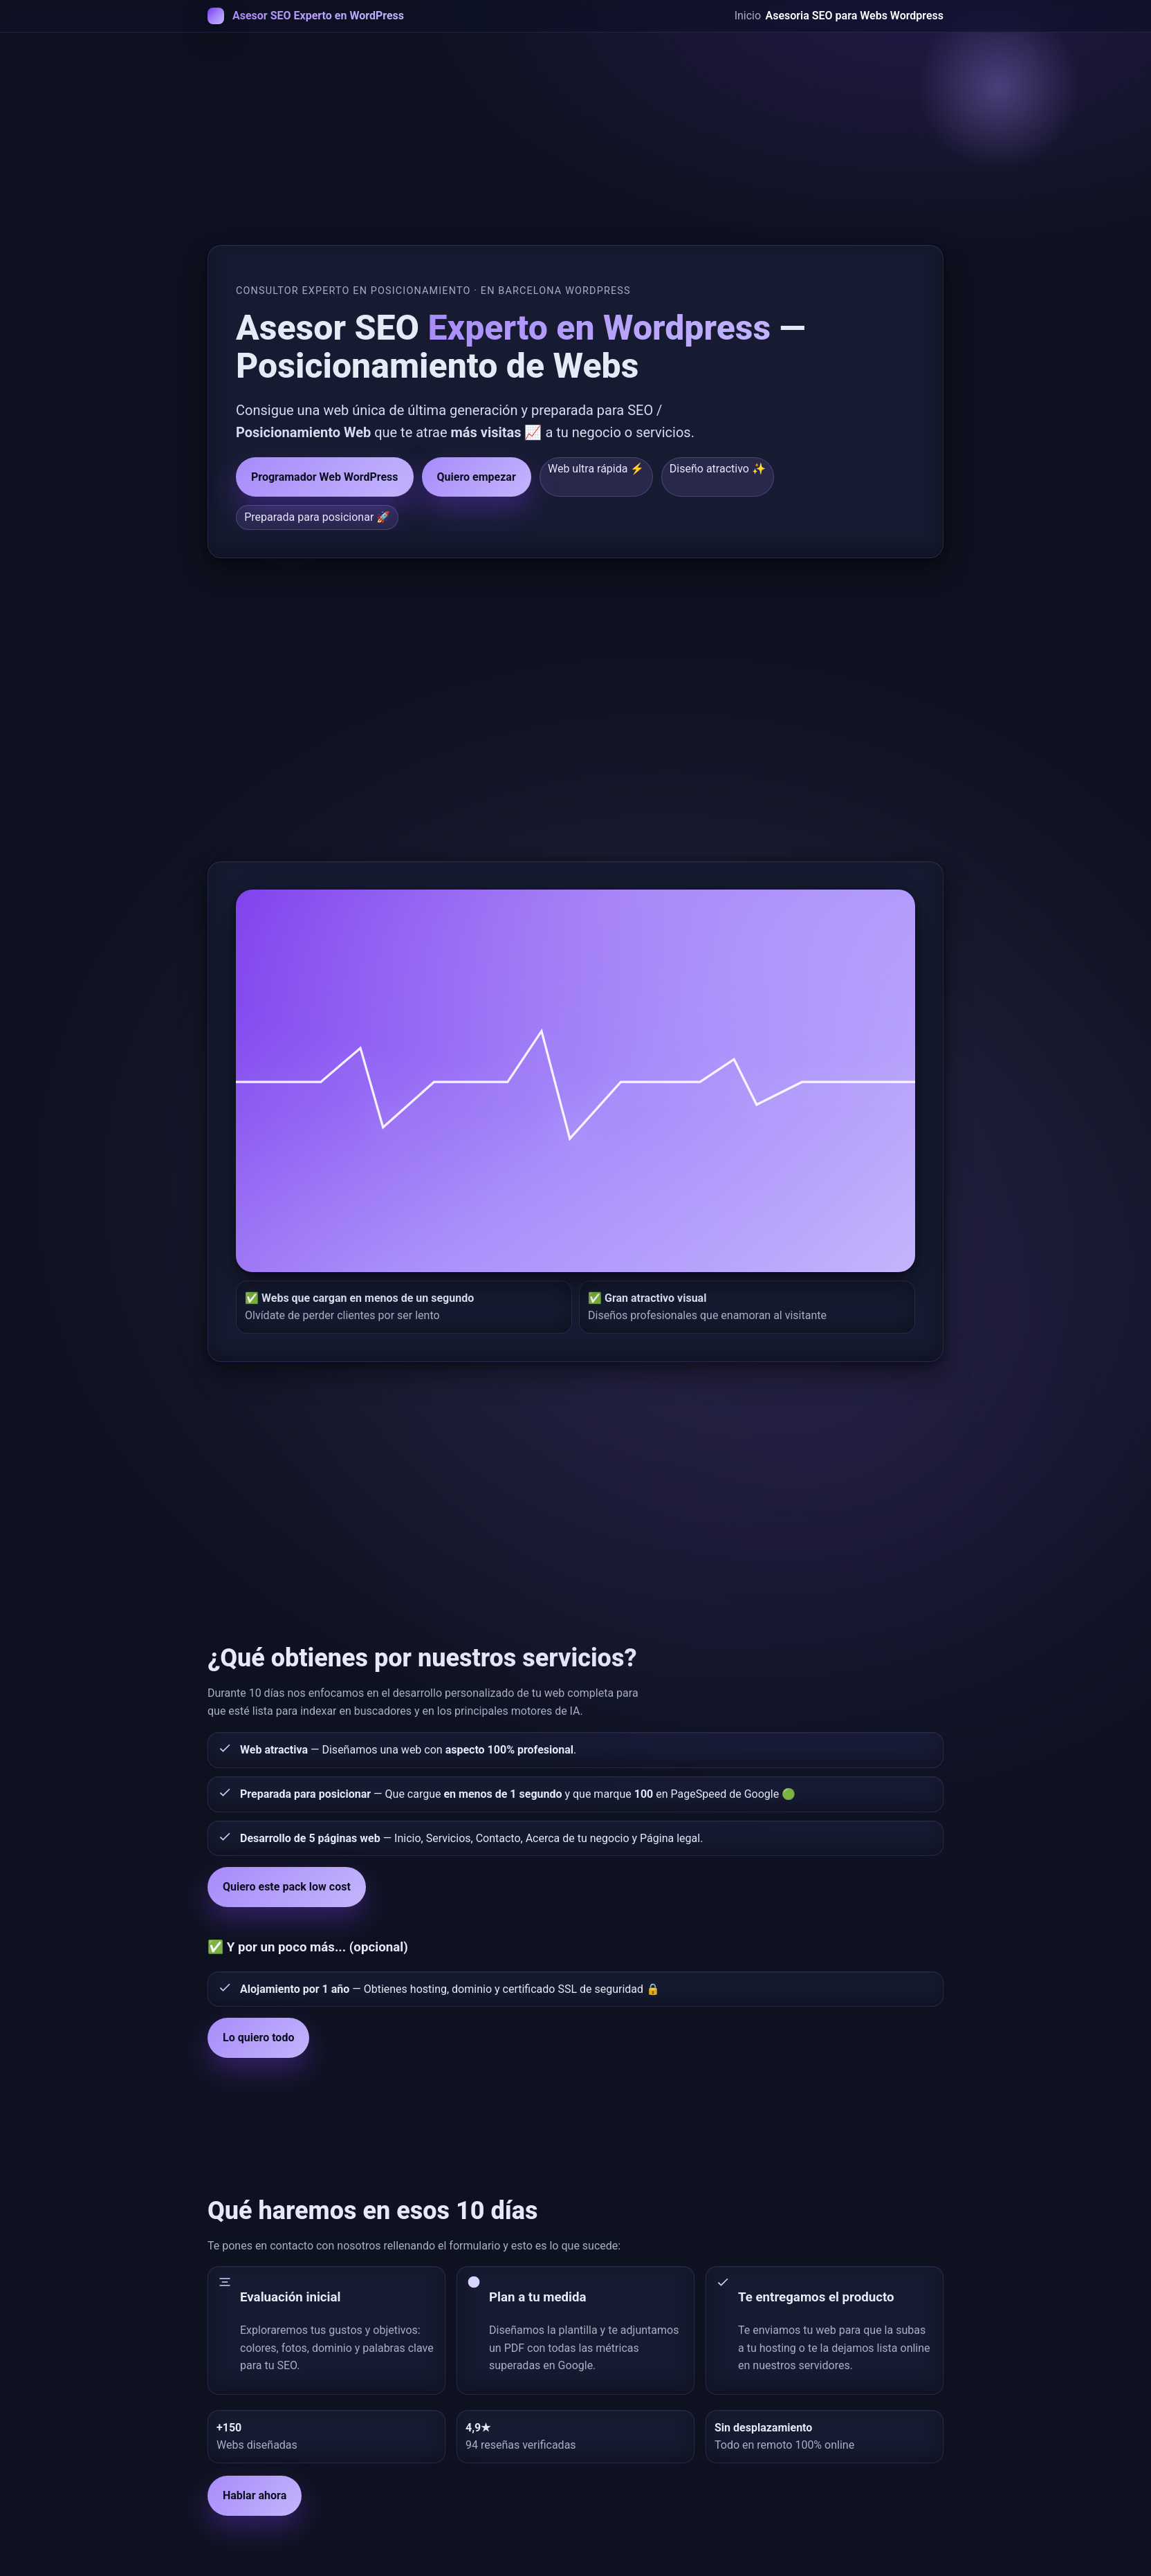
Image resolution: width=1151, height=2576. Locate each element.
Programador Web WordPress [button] (324, 477)
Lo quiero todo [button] (258, 2037)
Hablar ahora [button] (254, 2495)
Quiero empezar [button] (476, 477)
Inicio (748, 15)
